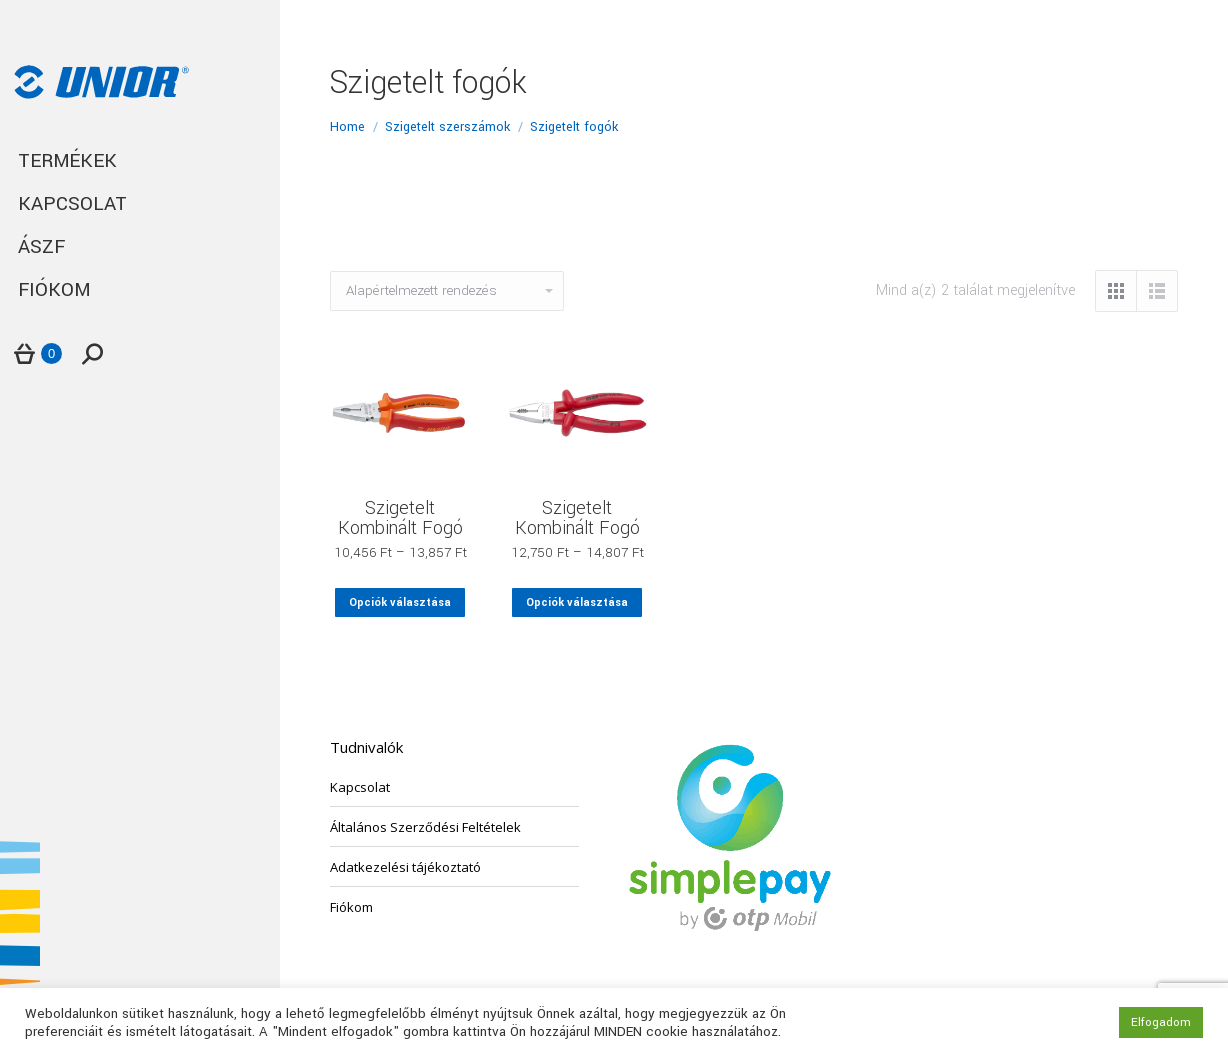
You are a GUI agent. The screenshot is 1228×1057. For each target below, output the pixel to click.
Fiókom (351, 907)
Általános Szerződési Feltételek (425, 827)
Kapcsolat (360, 787)
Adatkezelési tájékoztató (405, 867)
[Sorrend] (447, 291)
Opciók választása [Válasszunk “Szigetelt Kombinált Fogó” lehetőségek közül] (400, 602)
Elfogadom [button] (1161, 1022)
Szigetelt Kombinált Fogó (400, 518)
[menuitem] (140, 161)
